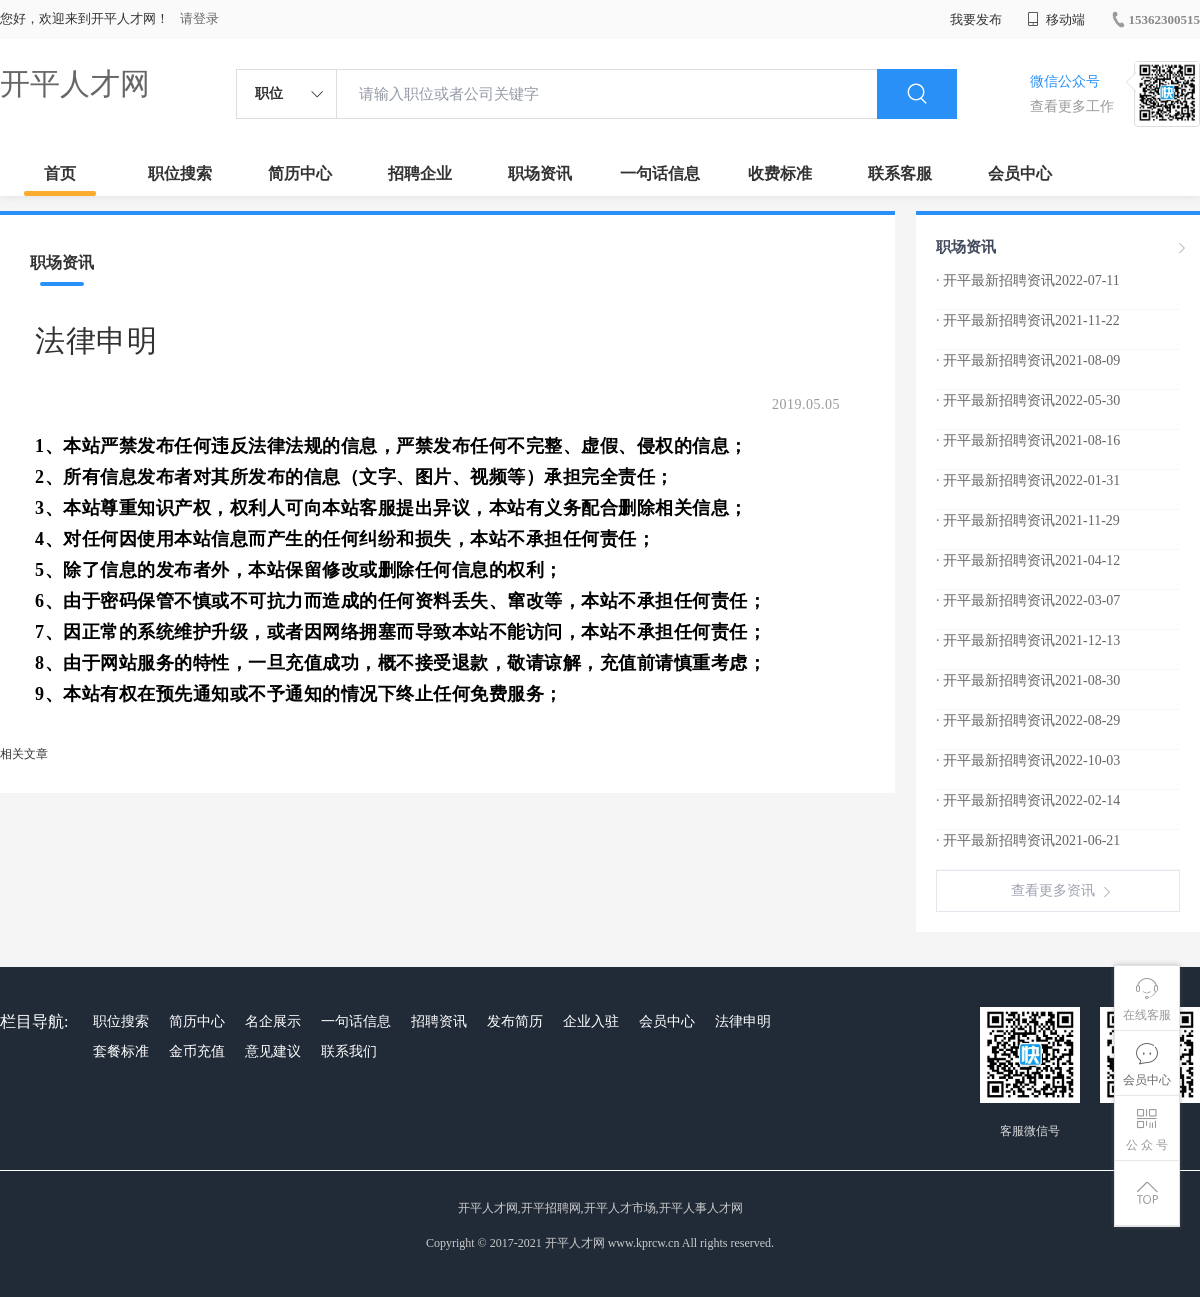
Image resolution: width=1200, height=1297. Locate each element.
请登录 (199, 18)
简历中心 (300, 173)
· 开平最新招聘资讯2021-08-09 (1028, 360)
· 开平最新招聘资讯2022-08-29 (1028, 720)
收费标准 (780, 173)
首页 (60, 173)
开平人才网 (75, 83)
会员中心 (1020, 173)
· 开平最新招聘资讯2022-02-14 (1028, 800)
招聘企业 (420, 173)
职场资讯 (540, 173)
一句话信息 (660, 173)
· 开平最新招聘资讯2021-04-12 (1028, 560)
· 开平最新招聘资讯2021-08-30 (1028, 680)
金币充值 (197, 1051)
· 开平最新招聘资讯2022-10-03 (1028, 760)
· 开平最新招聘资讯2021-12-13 (1028, 640)
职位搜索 (180, 173)
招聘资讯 (439, 1021)
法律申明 (743, 1021)
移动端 (1056, 19)
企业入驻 (591, 1021)
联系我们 (349, 1051)
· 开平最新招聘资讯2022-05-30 (1028, 400)
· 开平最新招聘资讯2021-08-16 (1028, 440)
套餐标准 (121, 1051)
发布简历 (515, 1021)
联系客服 (900, 173)
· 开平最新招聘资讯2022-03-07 (1028, 600)
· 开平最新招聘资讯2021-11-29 (1028, 520)
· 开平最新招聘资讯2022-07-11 (1028, 280)
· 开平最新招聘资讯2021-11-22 (1028, 320)
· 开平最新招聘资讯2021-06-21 (1028, 840)
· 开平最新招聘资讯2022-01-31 (1028, 480)
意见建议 (273, 1051)
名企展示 (273, 1021)
